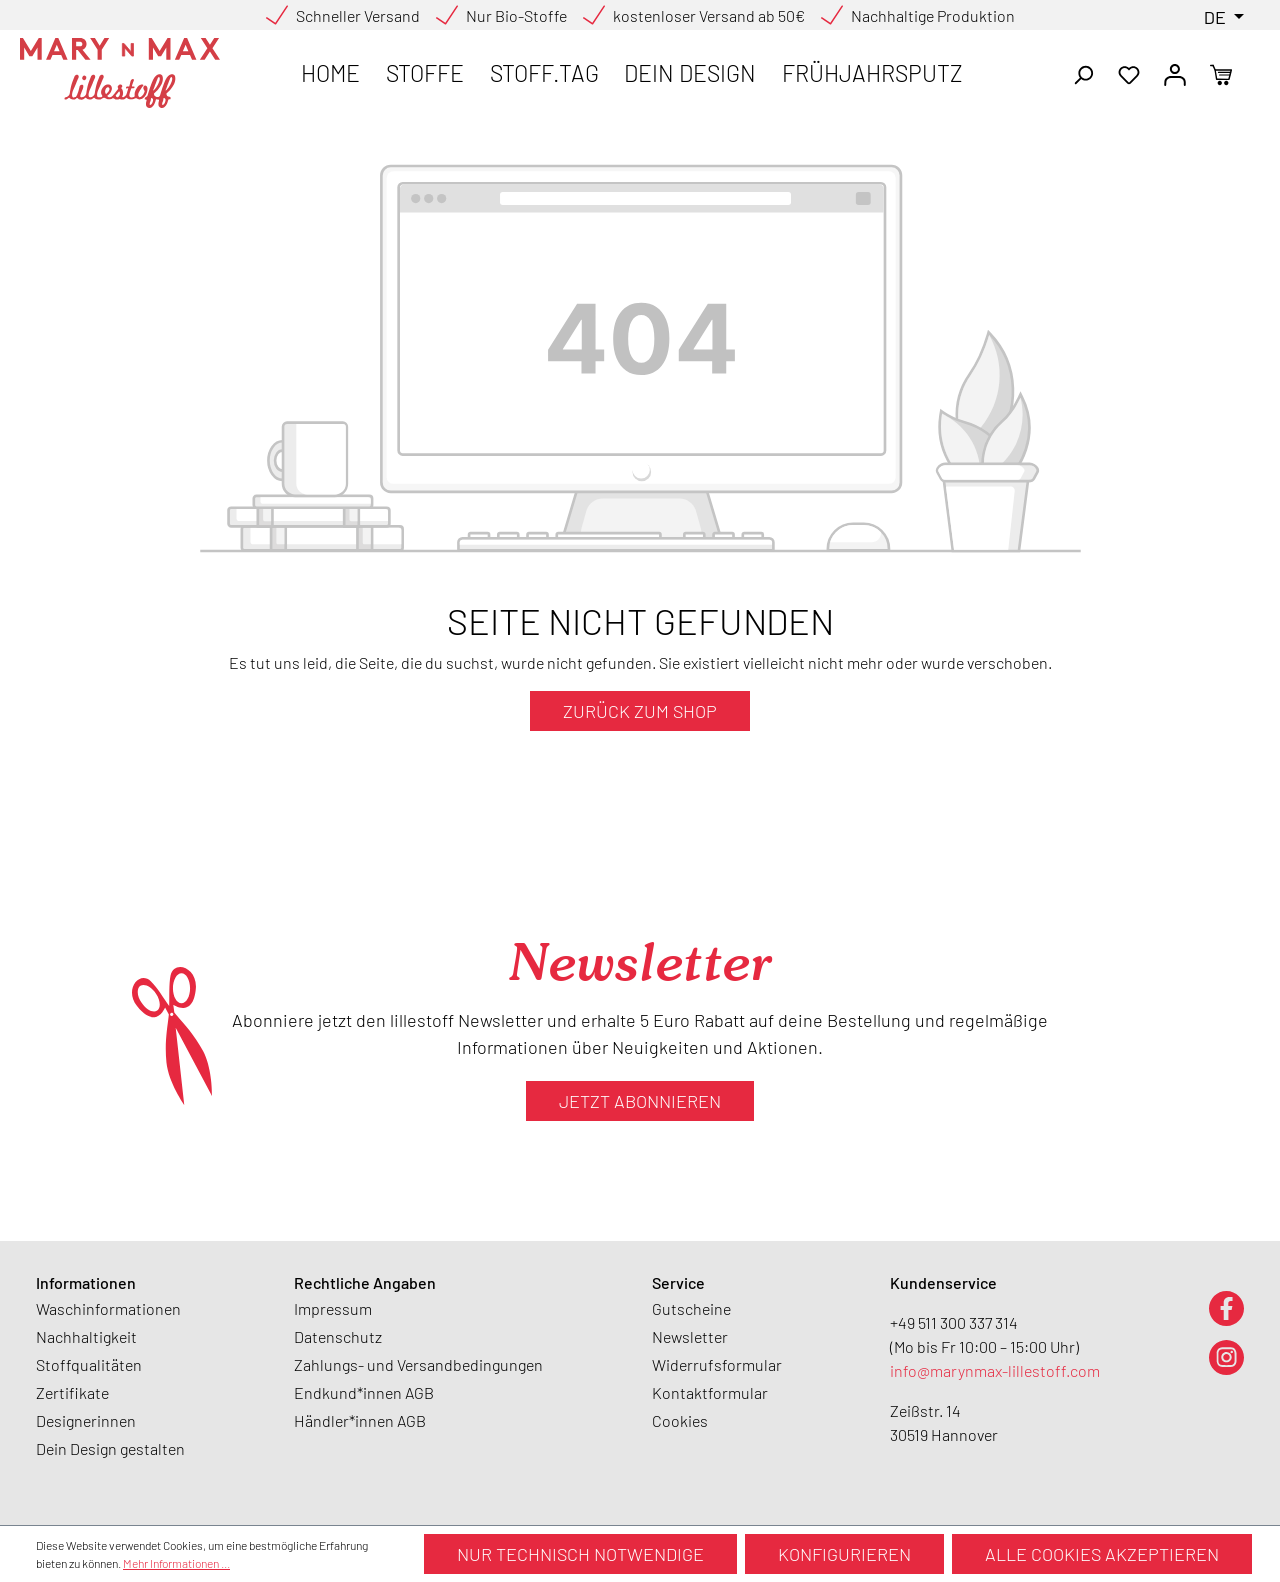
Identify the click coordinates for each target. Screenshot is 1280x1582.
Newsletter (690, 1336)
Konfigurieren (844, 1554)
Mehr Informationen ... (176, 1563)
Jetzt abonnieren (640, 1101)
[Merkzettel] (1129, 73)
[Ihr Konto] (1175, 73)
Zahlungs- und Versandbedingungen (418, 1364)
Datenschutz (338, 1336)
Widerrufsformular (717, 1364)
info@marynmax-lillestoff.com (995, 1370)
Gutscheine (691, 1308)
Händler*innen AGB (360, 1420)
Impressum (333, 1308)
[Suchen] (1083, 73)
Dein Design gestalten (110, 1448)
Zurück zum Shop (640, 711)
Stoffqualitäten (89, 1364)
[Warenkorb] (1221, 73)
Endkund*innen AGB (364, 1392)
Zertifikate (72, 1392)
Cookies (680, 1420)
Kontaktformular (710, 1392)
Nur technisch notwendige (580, 1554)
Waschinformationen (108, 1308)
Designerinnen (86, 1420)
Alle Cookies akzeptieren (1102, 1554)
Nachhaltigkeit (86, 1336)
